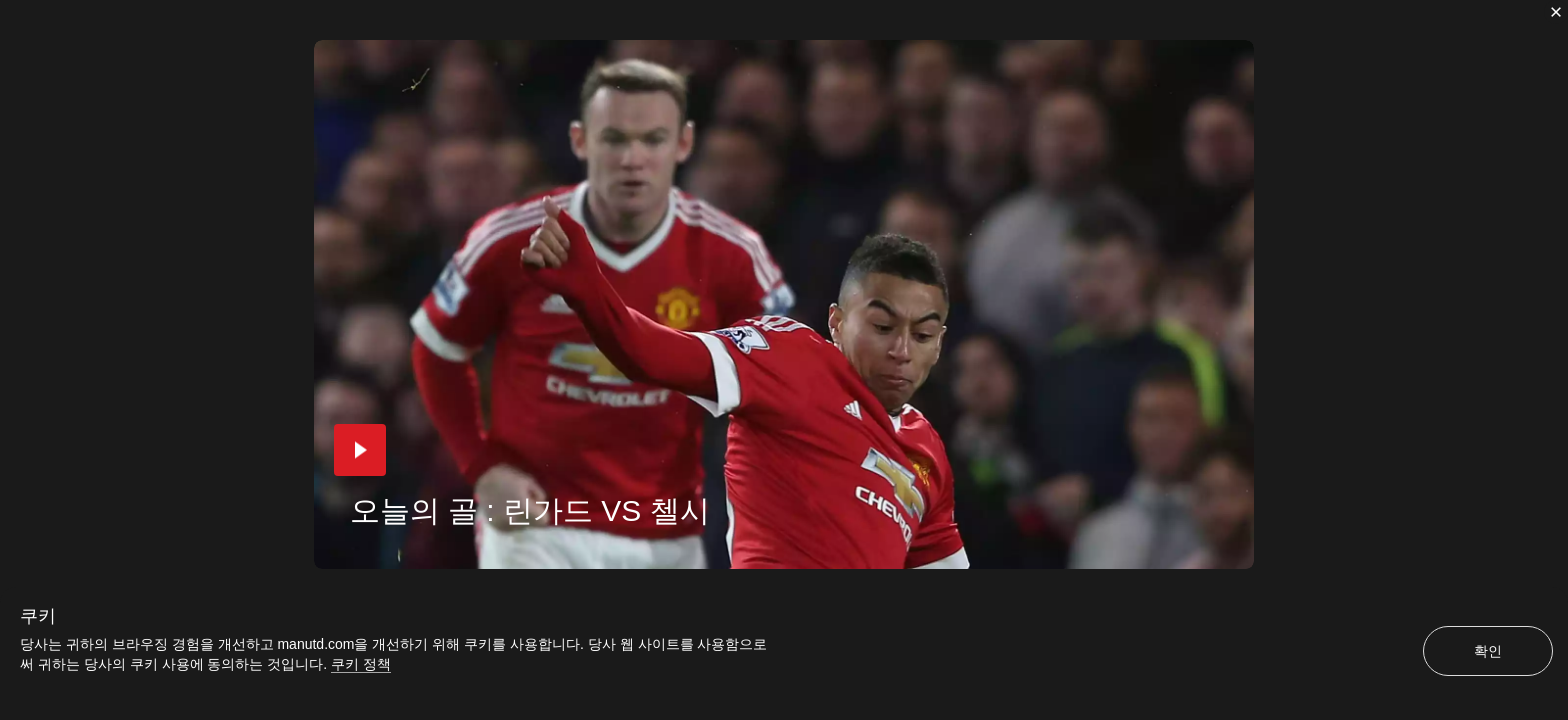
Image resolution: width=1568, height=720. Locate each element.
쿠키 (38, 616)
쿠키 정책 (361, 664)
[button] (360, 450)
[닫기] (1556, 12)
